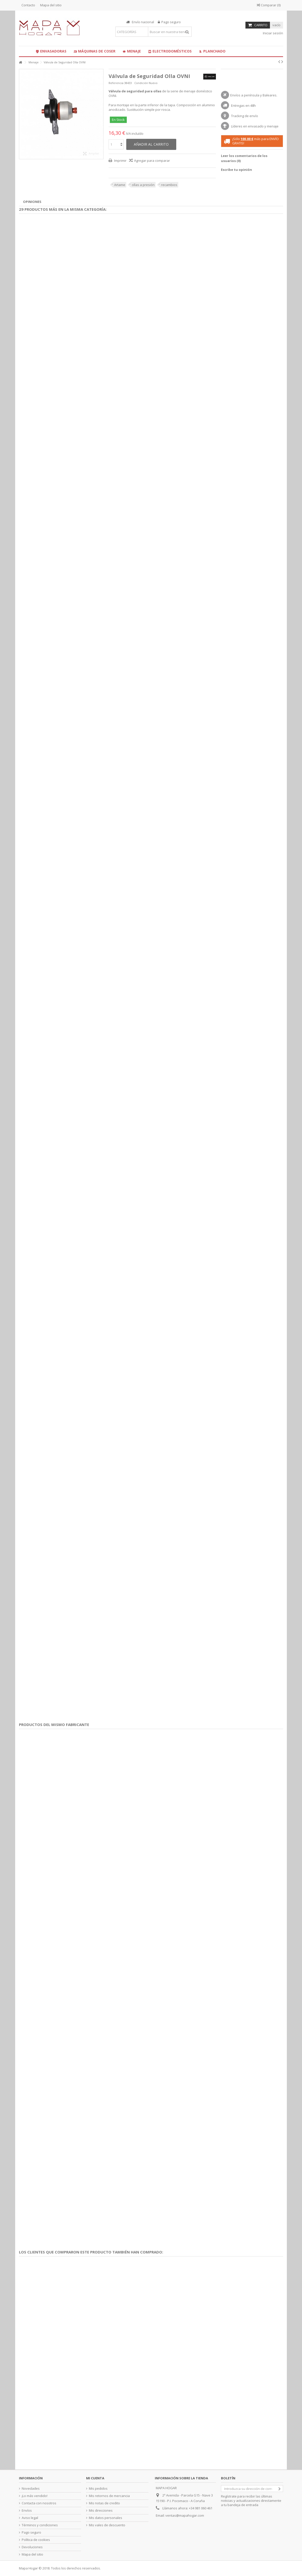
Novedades (31, 2488)
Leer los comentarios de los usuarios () (244, 158)
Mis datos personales (105, 2518)
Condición (141, 83)
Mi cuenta (95, 2478)
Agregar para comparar (152, 160)
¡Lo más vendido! (34, 2496)
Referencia (116, 83)
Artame (119, 184)
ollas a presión (143, 184)
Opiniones (32, 201)
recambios (169, 184)
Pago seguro (31, 2532)
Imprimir (120, 160)
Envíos (27, 2510)
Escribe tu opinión (236, 169)
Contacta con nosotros (39, 2503)
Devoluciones (32, 2547)
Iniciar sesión (272, 33)
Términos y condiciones (40, 2525)
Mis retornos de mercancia (109, 2496)
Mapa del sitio (51, 5)
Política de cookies (36, 2540)
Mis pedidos (98, 2488)
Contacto (28, 5)
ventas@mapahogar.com (184, 2515)
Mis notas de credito (104, 2503)
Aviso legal (30, 2518)
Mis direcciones (101, 2510)
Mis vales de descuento (107, 2525)
